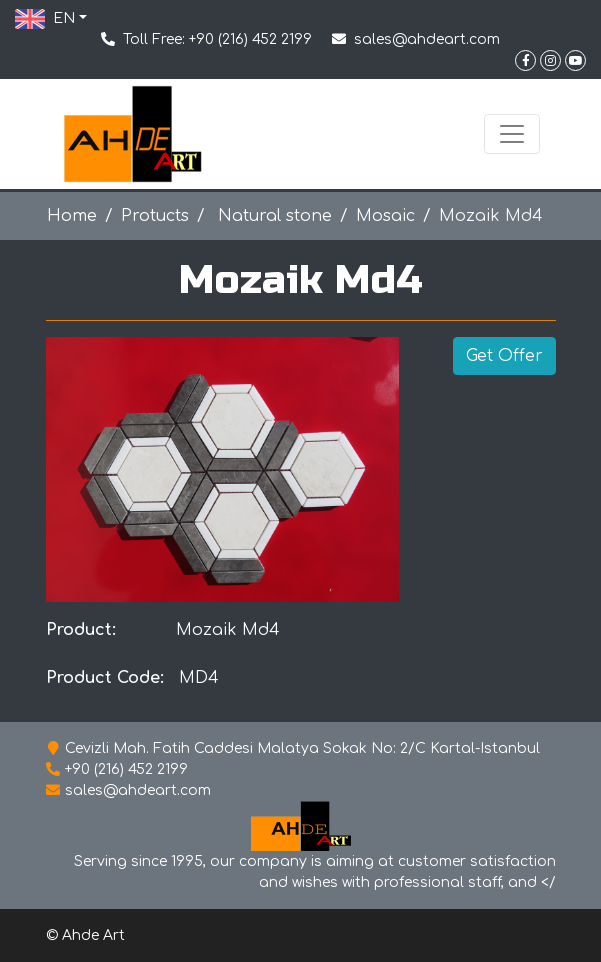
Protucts (155, 216)
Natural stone (272, 216)
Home (72, 216)
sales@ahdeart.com (427, 39)
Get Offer (504, 356)
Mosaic (385, 216)
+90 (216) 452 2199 (250, 39)
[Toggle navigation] (512, 134)
